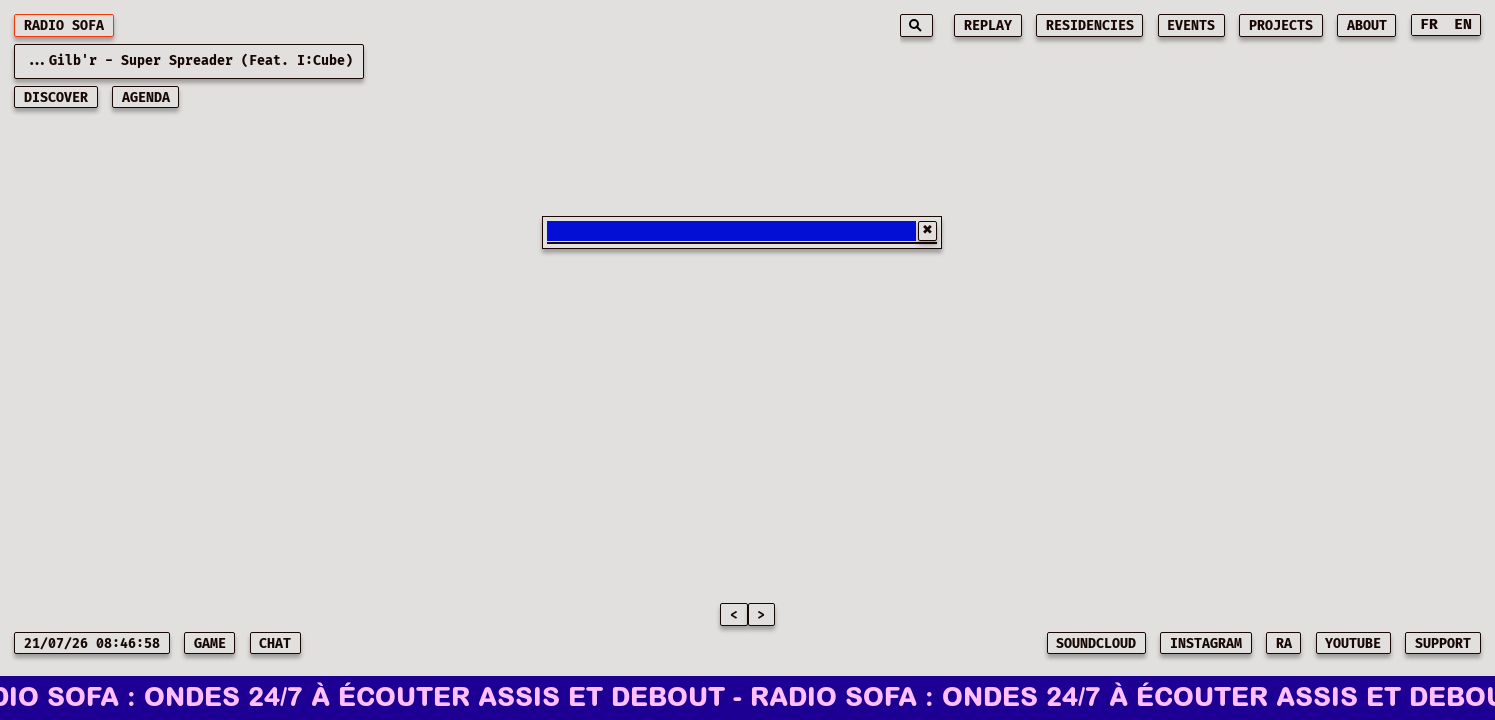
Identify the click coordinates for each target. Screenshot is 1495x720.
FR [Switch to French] (1429, 24)
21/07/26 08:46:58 (92, 644)
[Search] (916, 25)
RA (1284, 644)
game (210, 644)
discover (56, 98)
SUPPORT (1443, 644)
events (1191, 26)
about (1367, 26)
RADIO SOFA (64, 26)
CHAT (275, 644)
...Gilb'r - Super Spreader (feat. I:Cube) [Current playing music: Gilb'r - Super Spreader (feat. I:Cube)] (189, 61)
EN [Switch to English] (1463, 24)
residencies (1090, 26)
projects (1281, 26)
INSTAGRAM (1206, 644)
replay (988, 26)
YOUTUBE (1353, 644)
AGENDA (146, 98)
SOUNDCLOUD (1096, 644)
